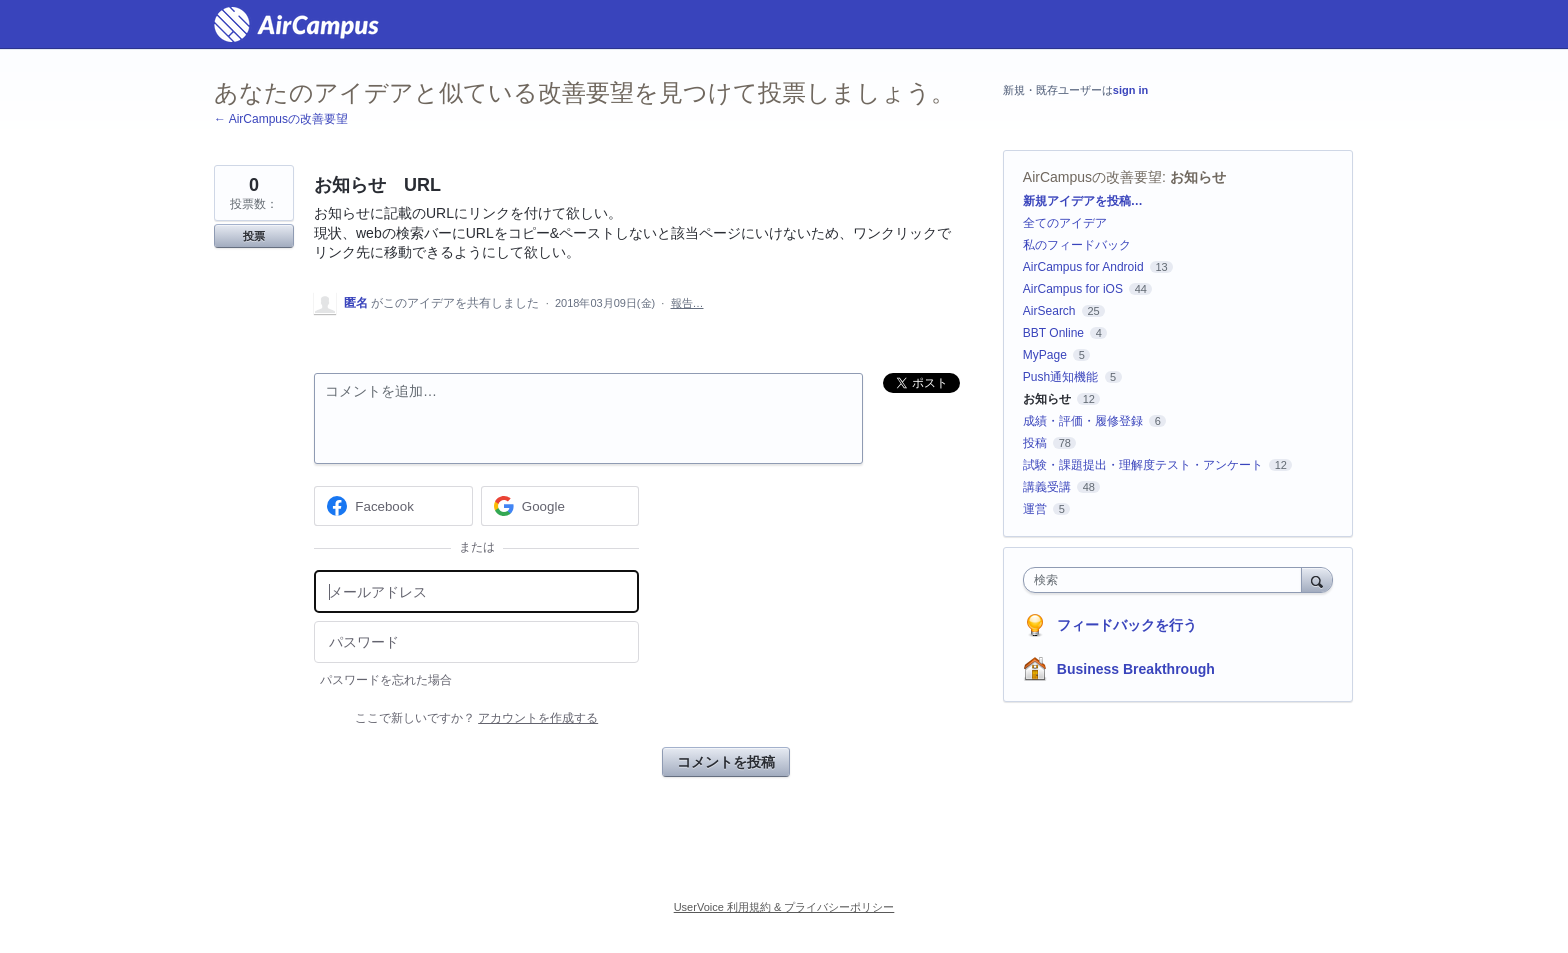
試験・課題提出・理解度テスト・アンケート (1143, 465)
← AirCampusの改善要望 (281, 119)
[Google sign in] (560, 506)
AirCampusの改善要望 (1092, 177)
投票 (254, 236)
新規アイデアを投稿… (1083, 201)
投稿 (1035, 443)
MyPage (1045, 355)
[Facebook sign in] (393, 506)
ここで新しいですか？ (476, 718)
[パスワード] (476, 642)
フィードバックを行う (1127, 625)
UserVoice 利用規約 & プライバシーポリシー (784, 907)
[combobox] (1167, 580)
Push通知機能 (1060, 377)
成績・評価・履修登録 (1083, 421)
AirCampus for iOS (1073, 289)
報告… (687, 303)
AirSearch (1049, 311)
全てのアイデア (1065, 223)
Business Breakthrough (1136, 669)
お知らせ (1198, 177)
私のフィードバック (1077, 245)
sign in (1130, 90)
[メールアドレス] (476, 591)
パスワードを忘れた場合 (386, 680)
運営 (1035, 509)
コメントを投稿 (726, 762)
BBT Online (1053, 333)
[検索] (1317, 579)
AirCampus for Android (1083, 267)
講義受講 (1047, 487)
